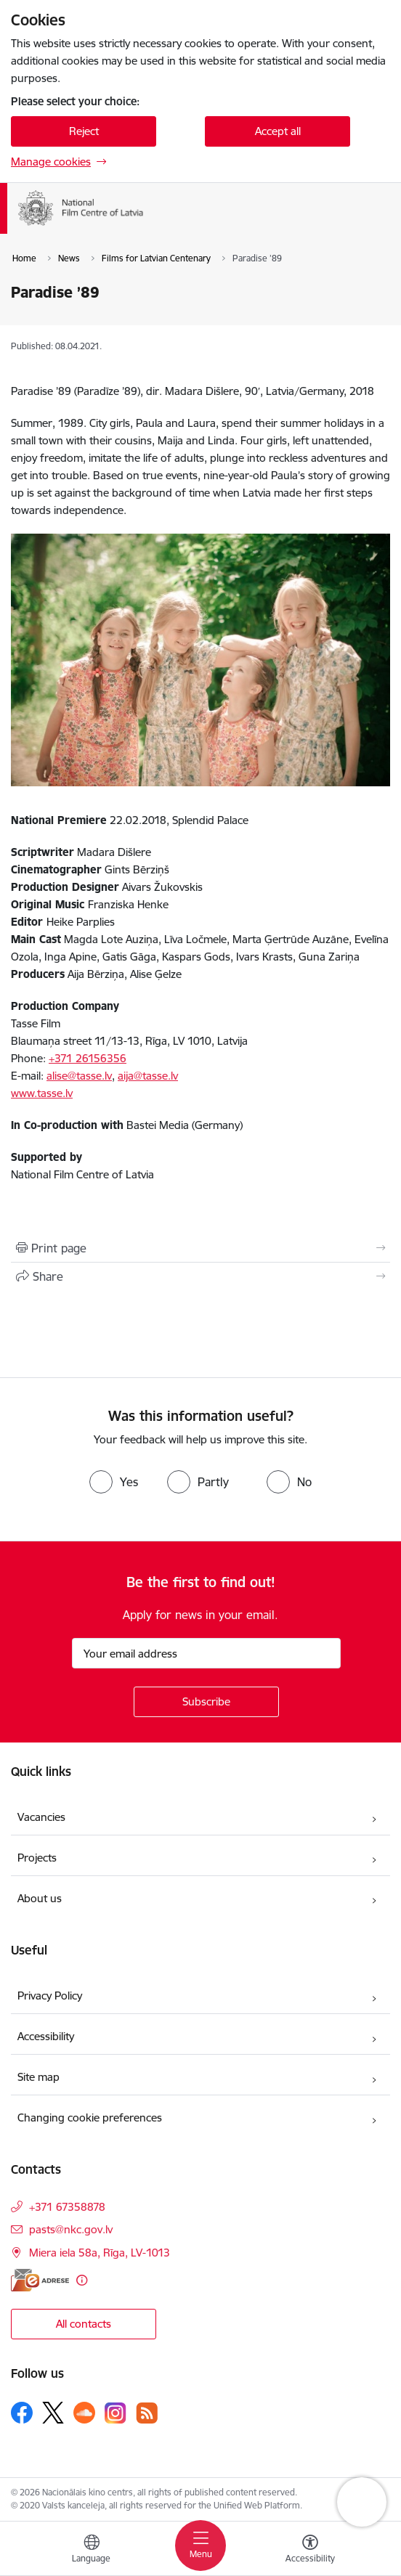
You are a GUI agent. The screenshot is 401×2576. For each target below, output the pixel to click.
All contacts (83, 2324)
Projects (37, 1857)
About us (39, 1898)
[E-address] (40, 2280)
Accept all (278, 131)
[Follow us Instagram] (115, 2413)
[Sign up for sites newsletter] (206, 1702)
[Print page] (200, 1248)
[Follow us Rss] (147, 2413)
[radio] (113, 1481)
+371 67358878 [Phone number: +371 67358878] (67, 2207)
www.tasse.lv (42, 1093)
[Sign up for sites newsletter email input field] (206, 1653)
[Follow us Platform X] (53, 2413)
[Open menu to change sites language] (91, 2550)
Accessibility (45, 2036)
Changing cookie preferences (89, 2117)
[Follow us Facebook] (22, 2413)
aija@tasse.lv (148, 1076)
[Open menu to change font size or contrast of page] (310, 2550)
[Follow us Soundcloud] (84, 2413)
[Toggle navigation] (200, 2545)
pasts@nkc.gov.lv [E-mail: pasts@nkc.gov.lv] (71, 2229)
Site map (38, 2077)
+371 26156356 (87, 1058)
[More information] (81, 2280)
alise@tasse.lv (79, 1076)
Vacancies (41, 1817)
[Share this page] (200, 1276)
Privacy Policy (49, 1995)
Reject (84, 131)
